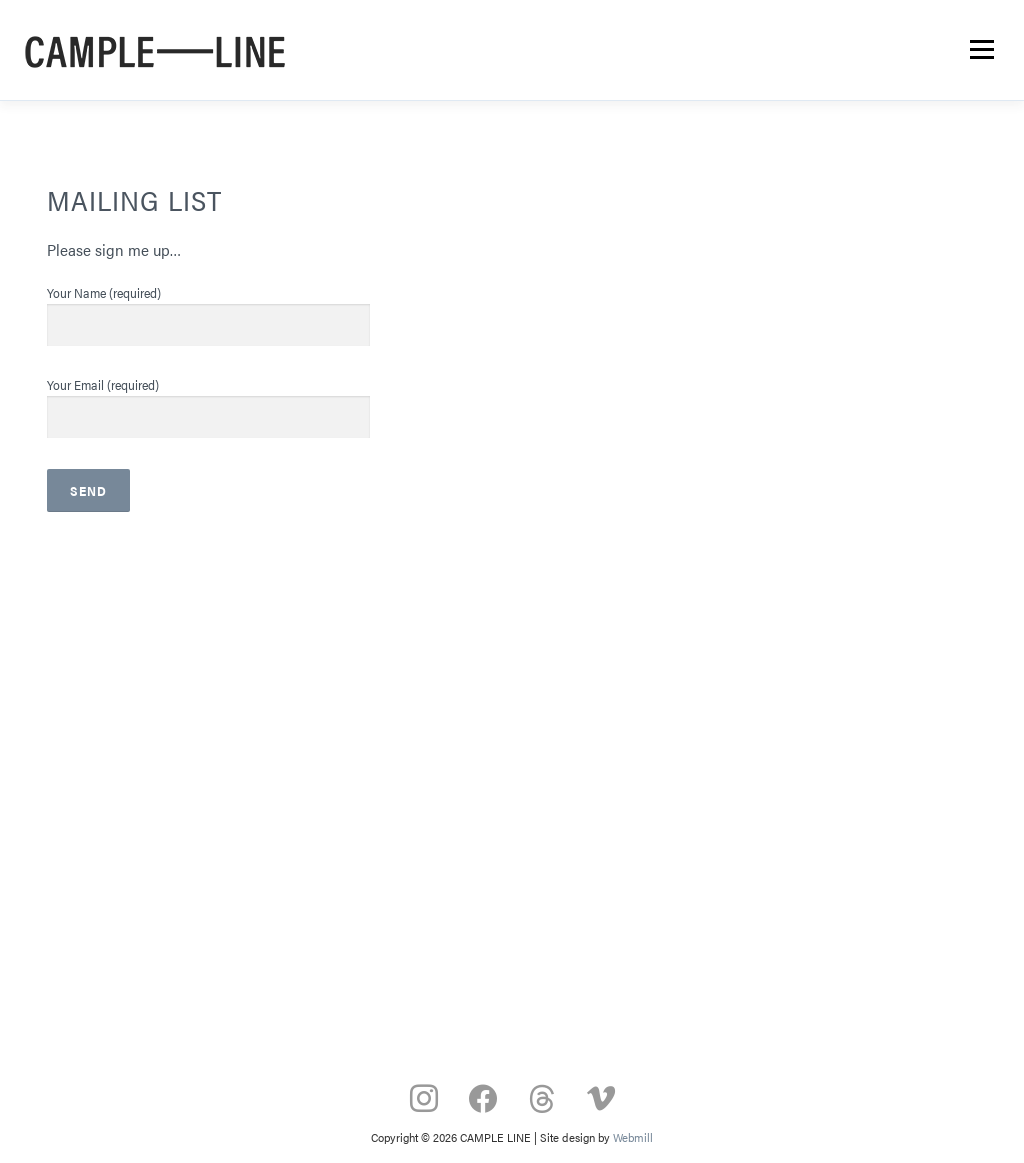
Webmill (633, 1137)
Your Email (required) (208, 401)
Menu (981, 49)
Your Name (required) (208, 309)
